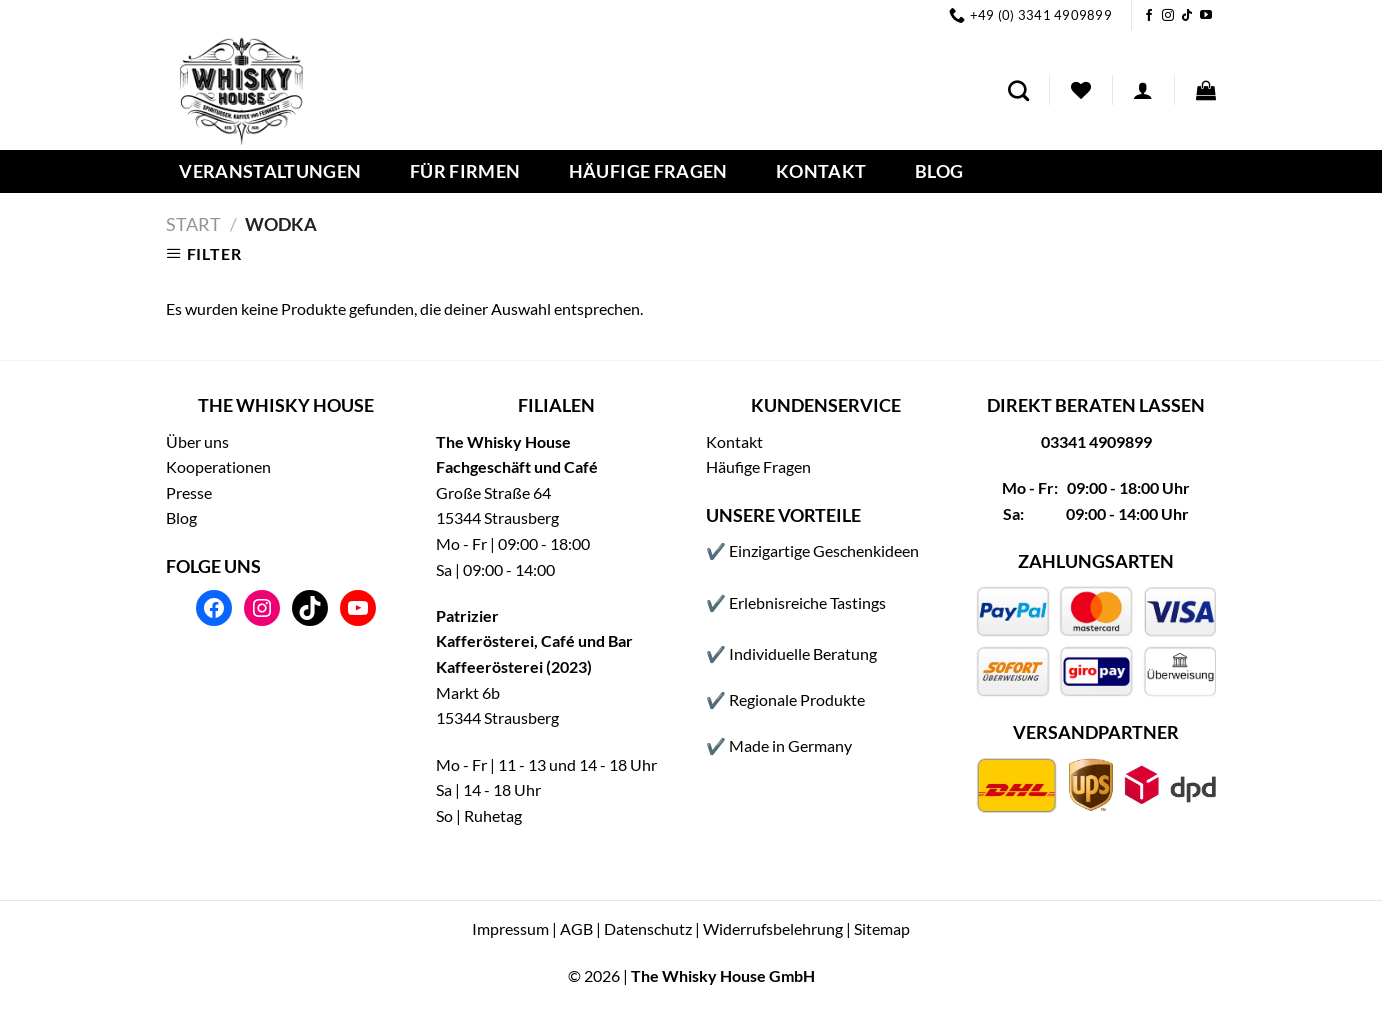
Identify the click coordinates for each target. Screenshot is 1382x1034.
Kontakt (821, 172)
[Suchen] (1018, 90)
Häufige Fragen (648, 172)
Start (193, 224)
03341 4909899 (1096, 441)
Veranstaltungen (270, 172)
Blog (939, 172)
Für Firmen (465, 172)
